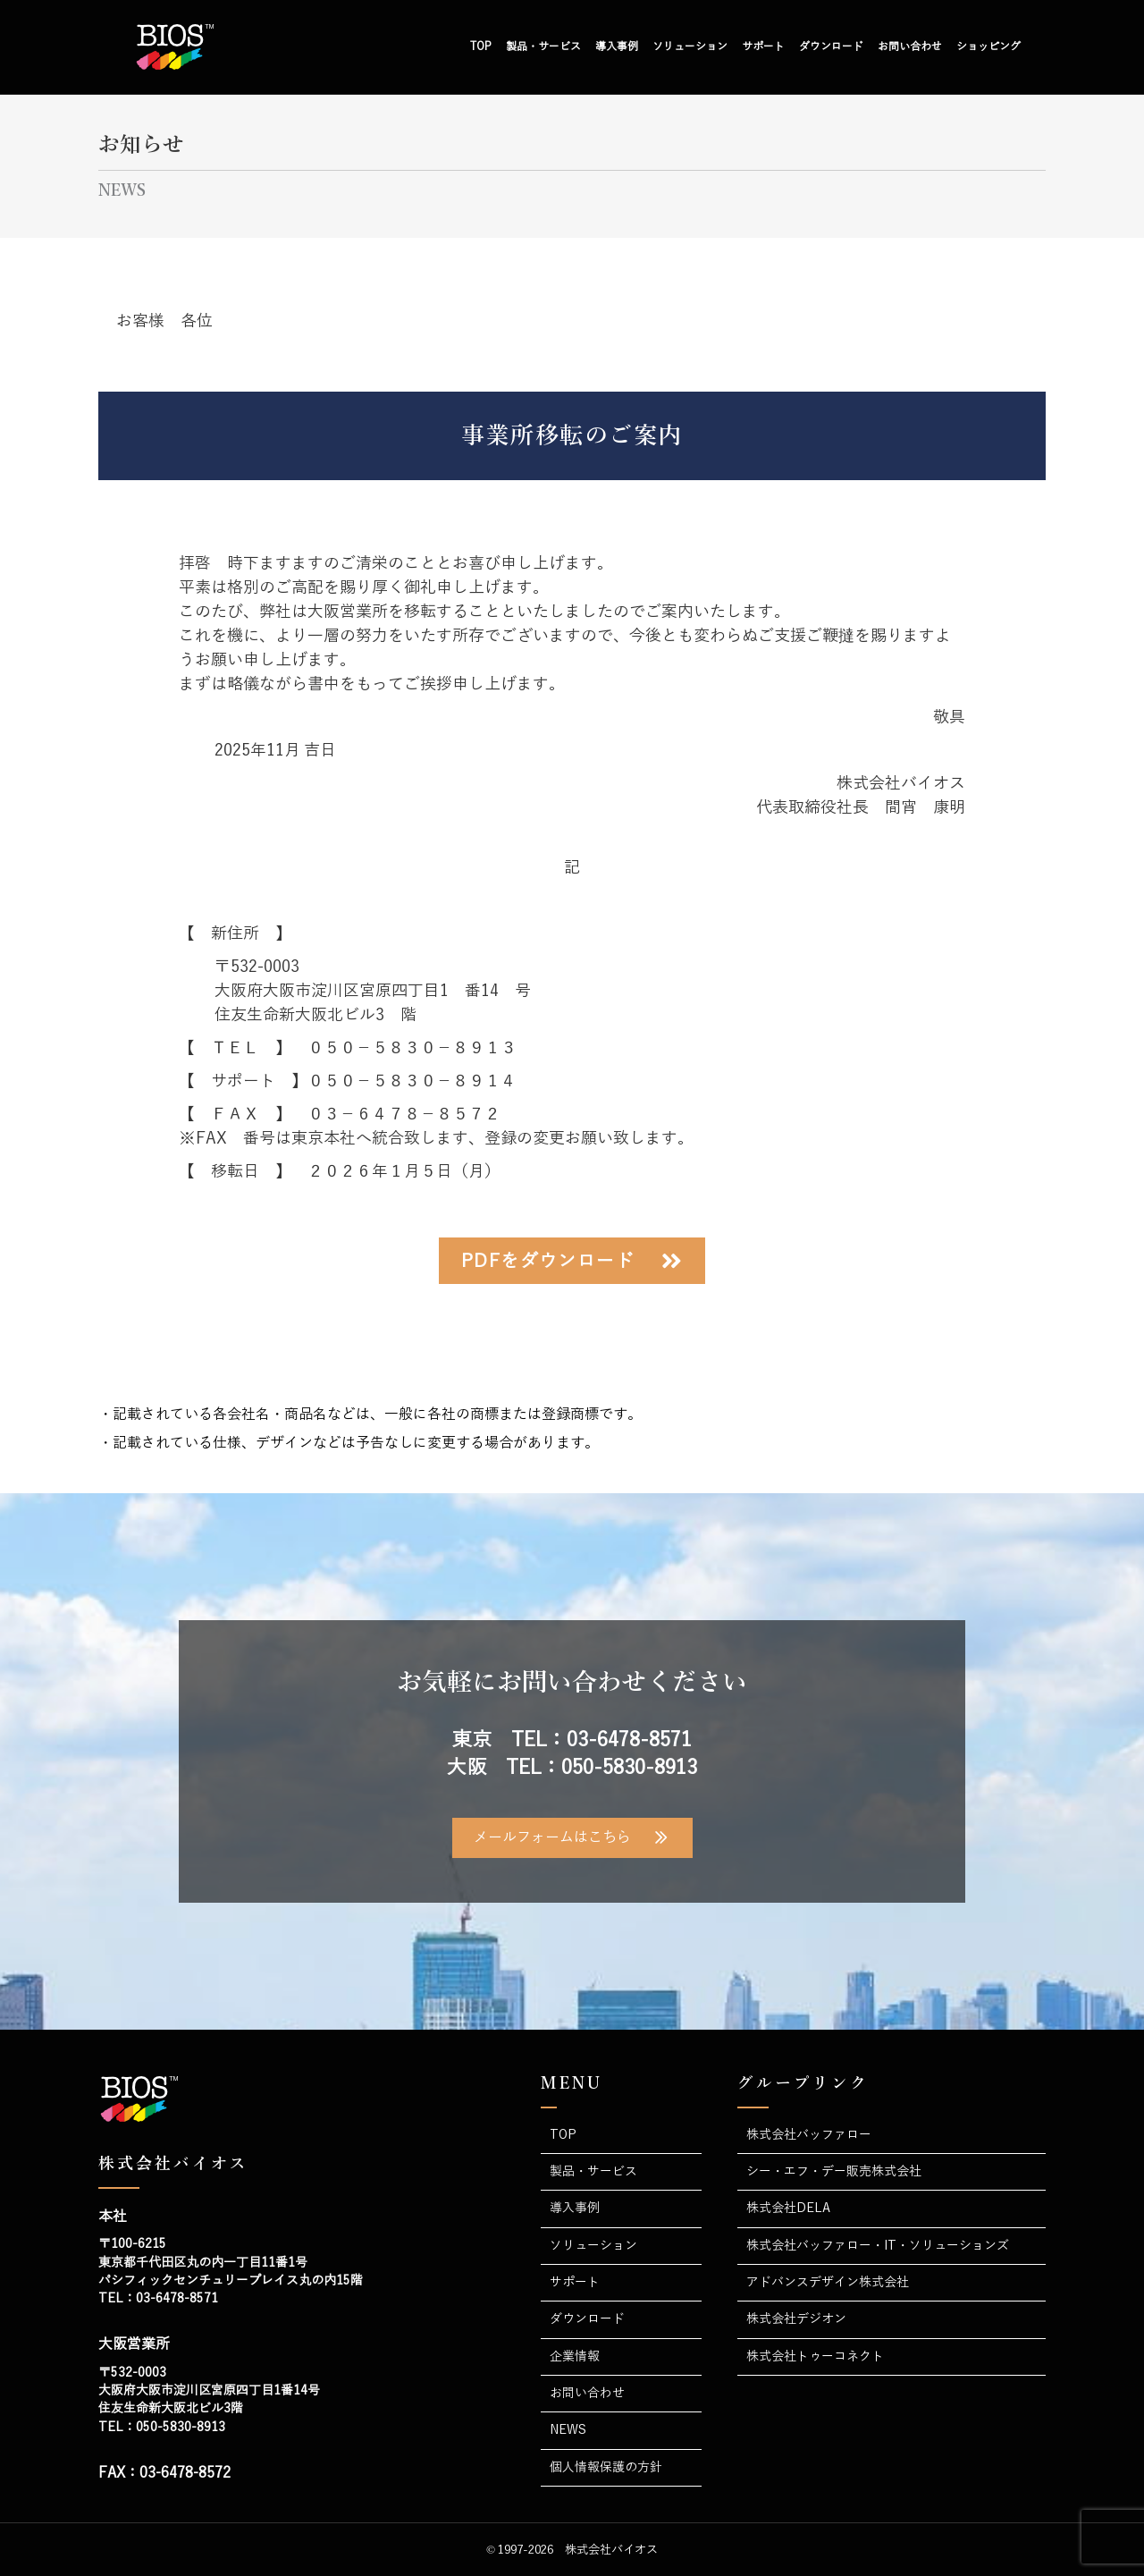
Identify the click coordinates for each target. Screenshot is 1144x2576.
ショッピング (988, 46)
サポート (763, 46)
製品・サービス (543, 46)
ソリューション (690, 46)
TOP (481, 46)
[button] (572, 1260)
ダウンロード (831, 46)
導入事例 (616, 46)
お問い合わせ (910, 46)
